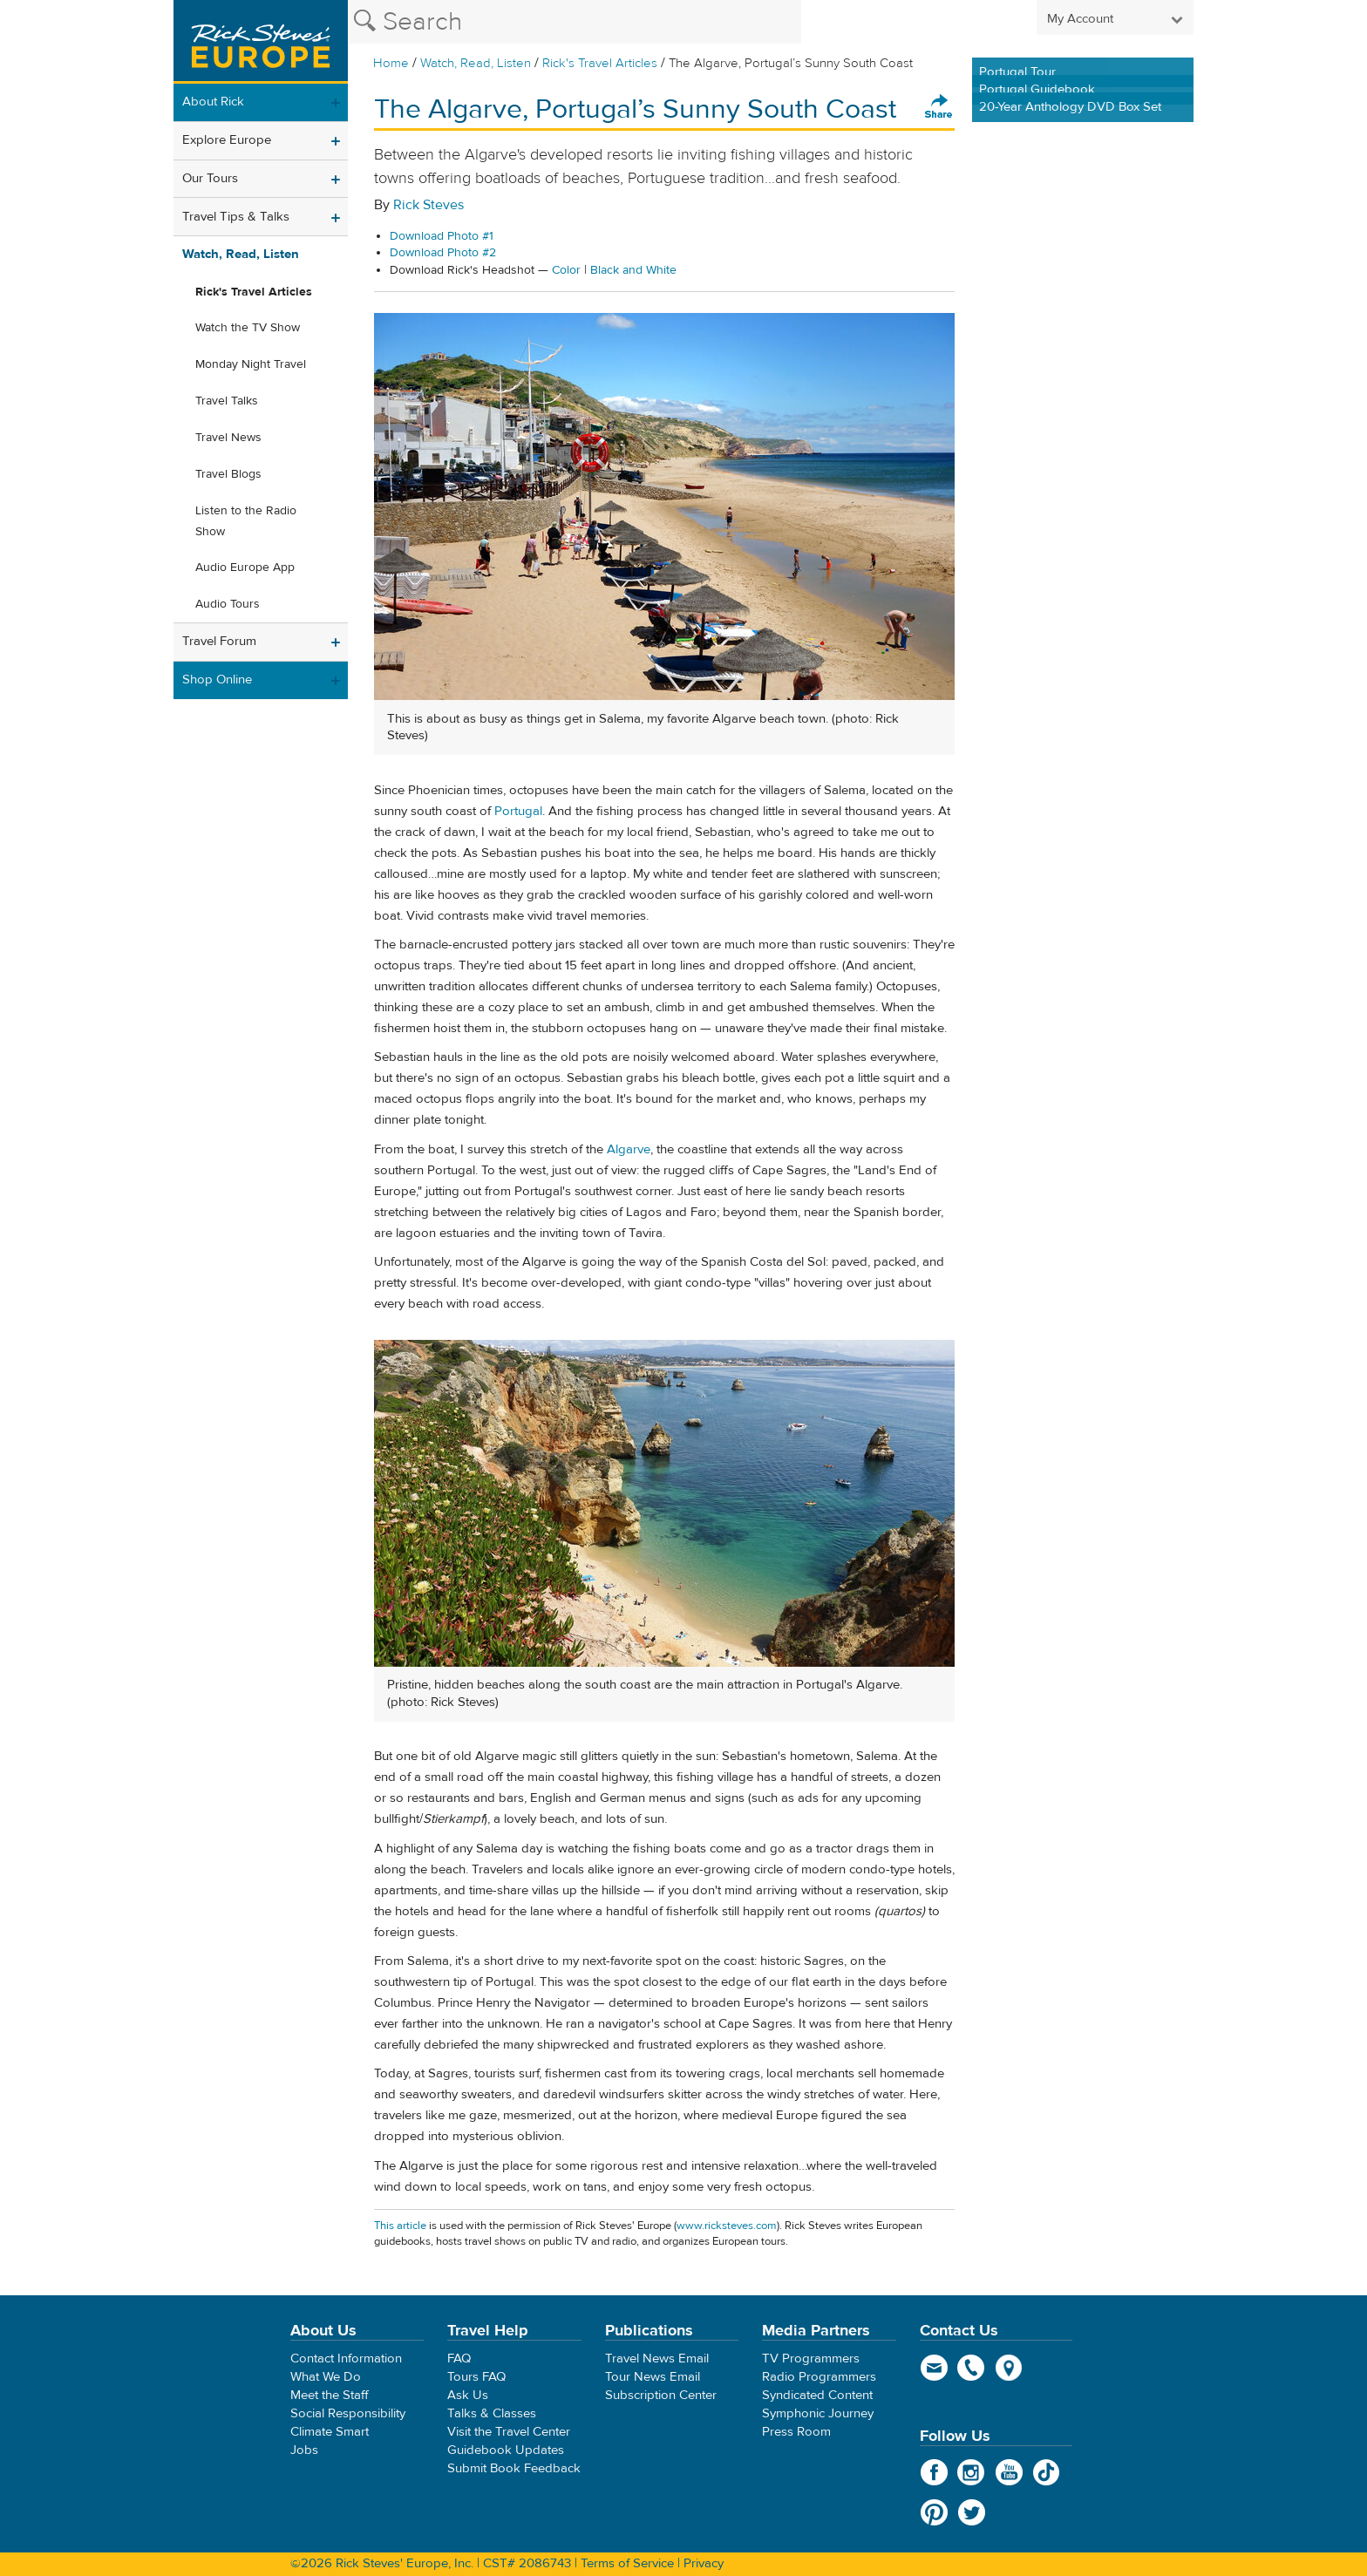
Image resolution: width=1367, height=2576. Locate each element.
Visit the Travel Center (508, 2431)
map (1009, 2368)
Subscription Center (661, 2395)
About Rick (213, 101)
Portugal (518, 811)
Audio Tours (227, 604)
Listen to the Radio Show (245, 521)
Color (566, 270)
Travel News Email (657, 2358)
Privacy (704, 2563)
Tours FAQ (476, 2377)
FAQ (459, 2358)
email (934, 2368)
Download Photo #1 (441, 236)
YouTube (1009, 2472)
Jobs (304, 2450)
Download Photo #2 (443, 253)
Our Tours (210, 178)
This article (400, 2226)
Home (391, 63)
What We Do (325, 2377)
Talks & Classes (491, 2413)
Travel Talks (226, 401)
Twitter (971, 2512)
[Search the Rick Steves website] (574, 22)
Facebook (934, 2472)
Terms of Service (627, 2563)
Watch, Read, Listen (475, 63)
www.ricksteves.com (727, 2226)
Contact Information (346, 2358)
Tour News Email (652, 2377)
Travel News (228, 437)
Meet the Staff (329, 2395)
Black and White (633, 270)
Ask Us (467, 2395)
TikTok (1046, 2472)
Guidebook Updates (505, 2450)
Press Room (796, 2431)
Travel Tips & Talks (235, 216)
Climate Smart (329, 2431)
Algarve (628, 1149)
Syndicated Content (817, 2395)
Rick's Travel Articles (599, 63)
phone (971, 2368)
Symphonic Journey (818, 2413)
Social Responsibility (347, 2413)
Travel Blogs (228, 474)
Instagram (971, 2472)
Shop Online (217, 679)
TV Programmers (811, 2358)
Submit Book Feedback (514, 2468)
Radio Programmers (819, 2377)
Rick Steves (428, 205)
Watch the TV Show (247, 328)
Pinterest (934, 2512)
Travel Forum (219, 641)
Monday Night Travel (250, 364)
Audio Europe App (245, 567)
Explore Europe (226, 140)
